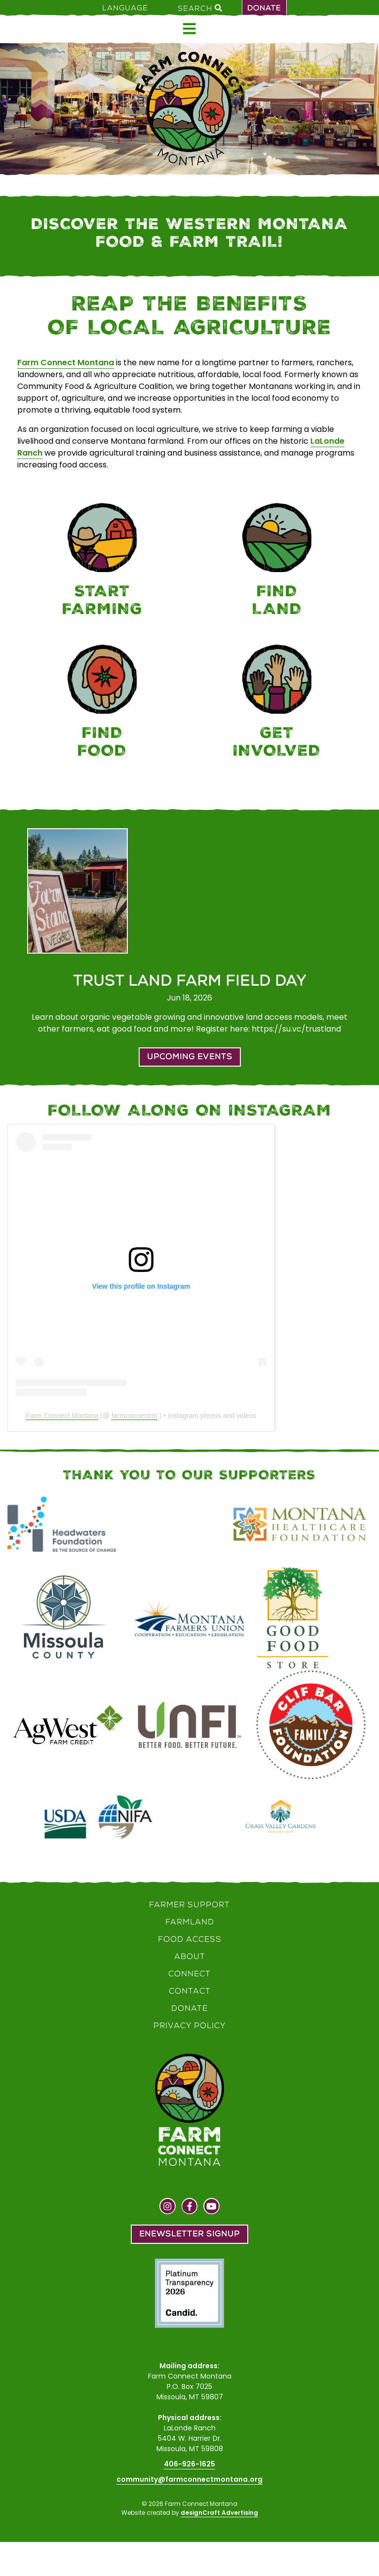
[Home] (189, 108)
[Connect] (277, 703)
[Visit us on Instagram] (167, 2207)
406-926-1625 (189, 2464)
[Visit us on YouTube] (211, 2207)
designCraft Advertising (219, 2512)
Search (200, 8)
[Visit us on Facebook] (189, 2207)
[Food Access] (102, 703)
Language (125, 7)
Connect (189, 1973)
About (189, 1956)
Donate (264, 7)
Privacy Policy (189, 2025)
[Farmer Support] (102, 561)
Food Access (190, 1939)
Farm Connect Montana (65, 362)
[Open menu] (189, 29)
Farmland (189, 1921)
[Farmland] (277, 561)
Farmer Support (189, 1904)
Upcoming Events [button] (189, 1056)
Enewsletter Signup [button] (189, 2233)
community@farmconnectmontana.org (189, 2479)
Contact (190, 1991)
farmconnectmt (134, 1416)
